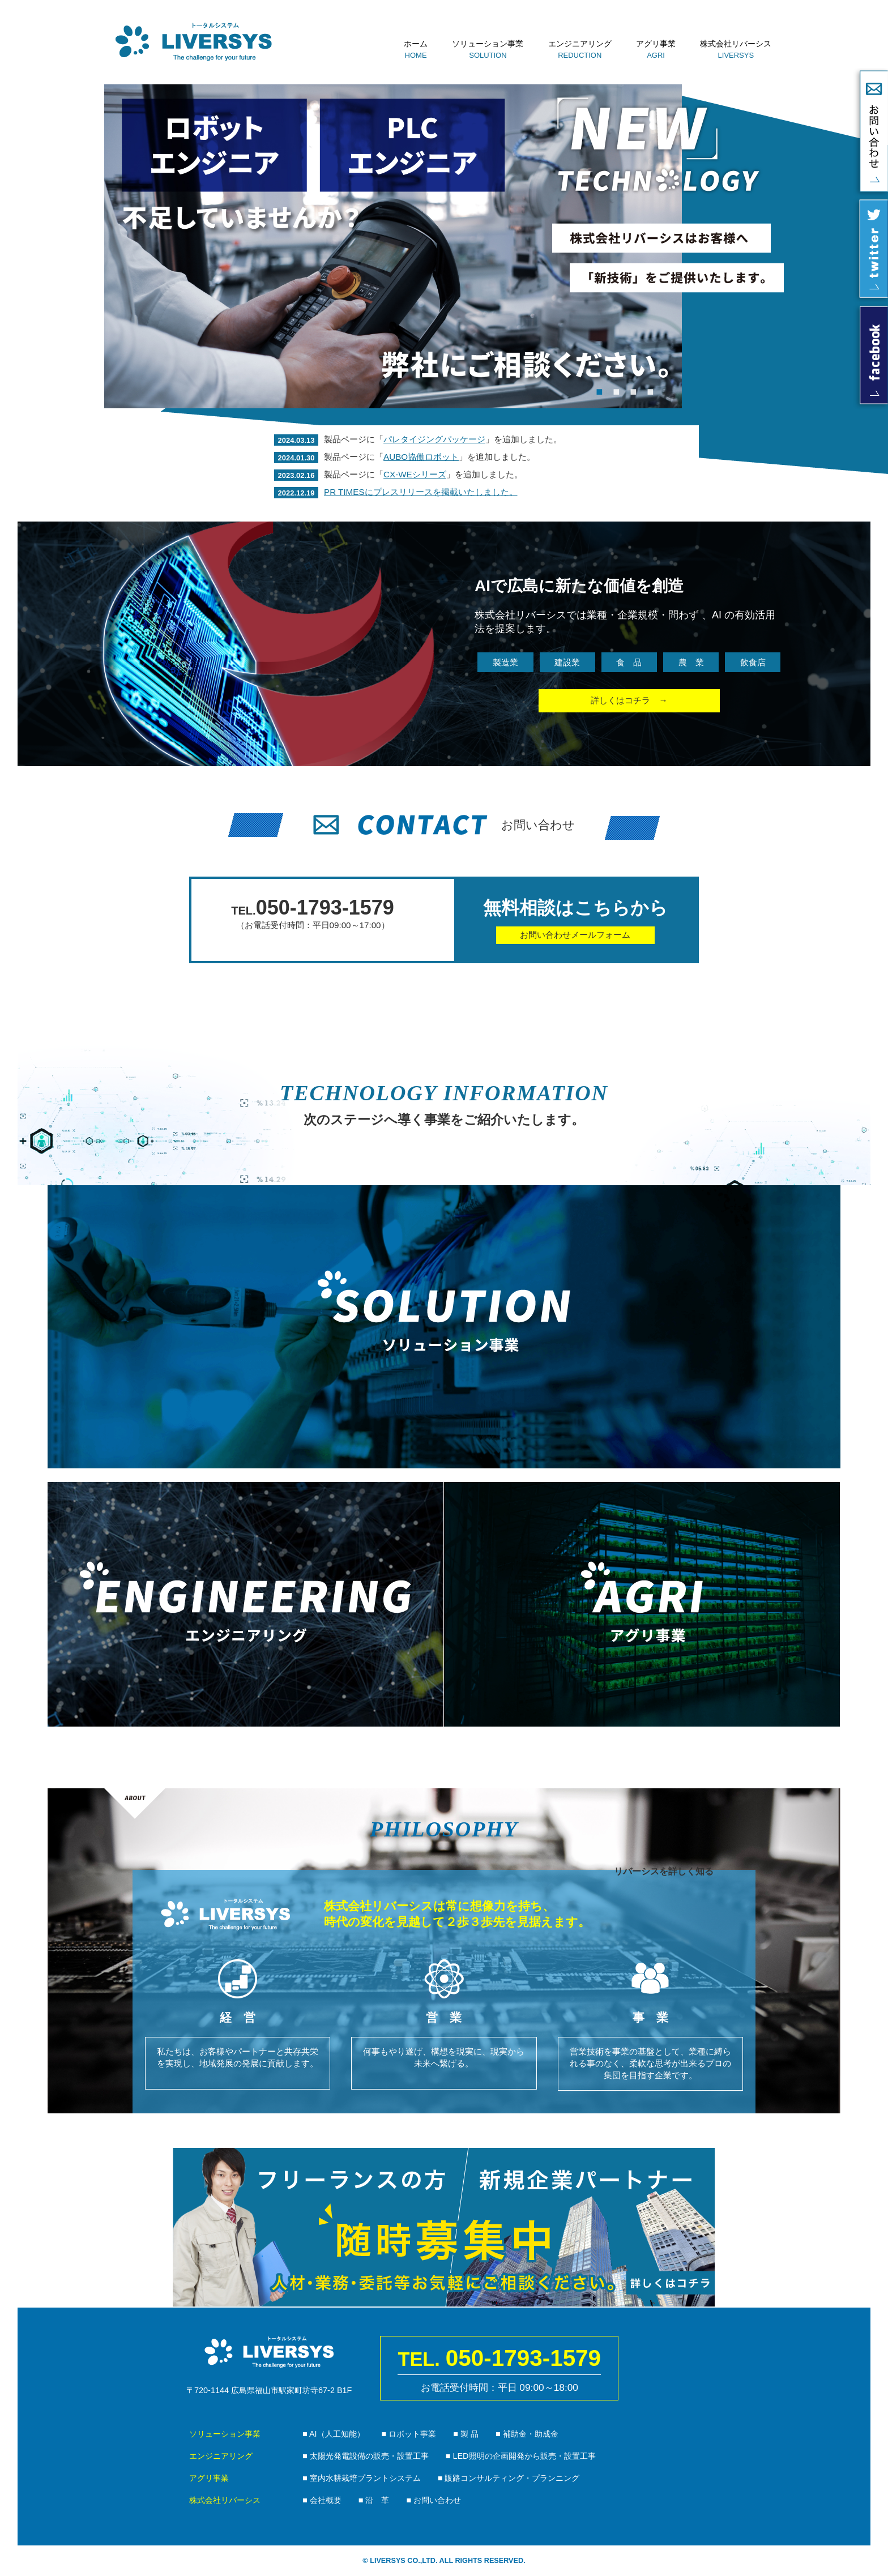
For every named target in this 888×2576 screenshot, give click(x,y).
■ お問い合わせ (433, 2500)
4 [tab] (650, 391)
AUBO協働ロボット (421, 457)
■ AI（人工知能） (333, 2433)
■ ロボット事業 (409, 2433)
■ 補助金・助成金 (527, 2433)
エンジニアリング (580, 43)
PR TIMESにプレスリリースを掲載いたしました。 (420, 492)
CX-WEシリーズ (414, 474)
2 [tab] (616, 391)
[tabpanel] (393, 246)
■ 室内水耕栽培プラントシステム (361, 2478)
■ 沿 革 (374, 2500)
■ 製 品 (466, 2433)
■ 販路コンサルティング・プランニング (509, 2478)
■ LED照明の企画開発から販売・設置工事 (521, 2455)
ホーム (416, 43)
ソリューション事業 (487, 43)
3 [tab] (633, 391)
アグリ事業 (656, 43)
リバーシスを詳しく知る (664, 1871)
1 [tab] (599, 391)
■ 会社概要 (321, 2500)
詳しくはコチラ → (629, 700)
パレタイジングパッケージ (434, 439)
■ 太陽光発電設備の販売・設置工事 (365, 2455)
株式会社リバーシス (735, 43)
